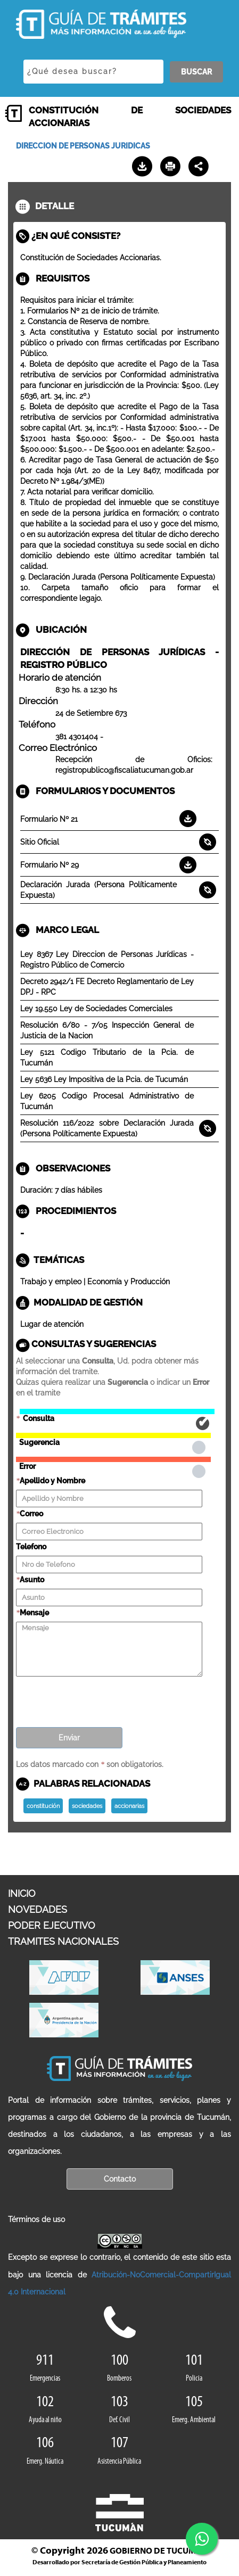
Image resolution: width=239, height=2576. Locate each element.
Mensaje (34, 1612)
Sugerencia (113, 1435)
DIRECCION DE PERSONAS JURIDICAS (83, 146)
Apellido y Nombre (52, 1480)
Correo (31, 1513)
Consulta (117, 1411)
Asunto (32, 1579)
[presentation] (97, 1698)
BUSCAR (196, 72)
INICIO (22, 1893)
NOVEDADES (37, 1909)
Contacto (120, 2179)
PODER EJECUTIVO (51, 1925)
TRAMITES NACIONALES (63, 1941)
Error (113, 1459)
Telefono (31, 1546)
